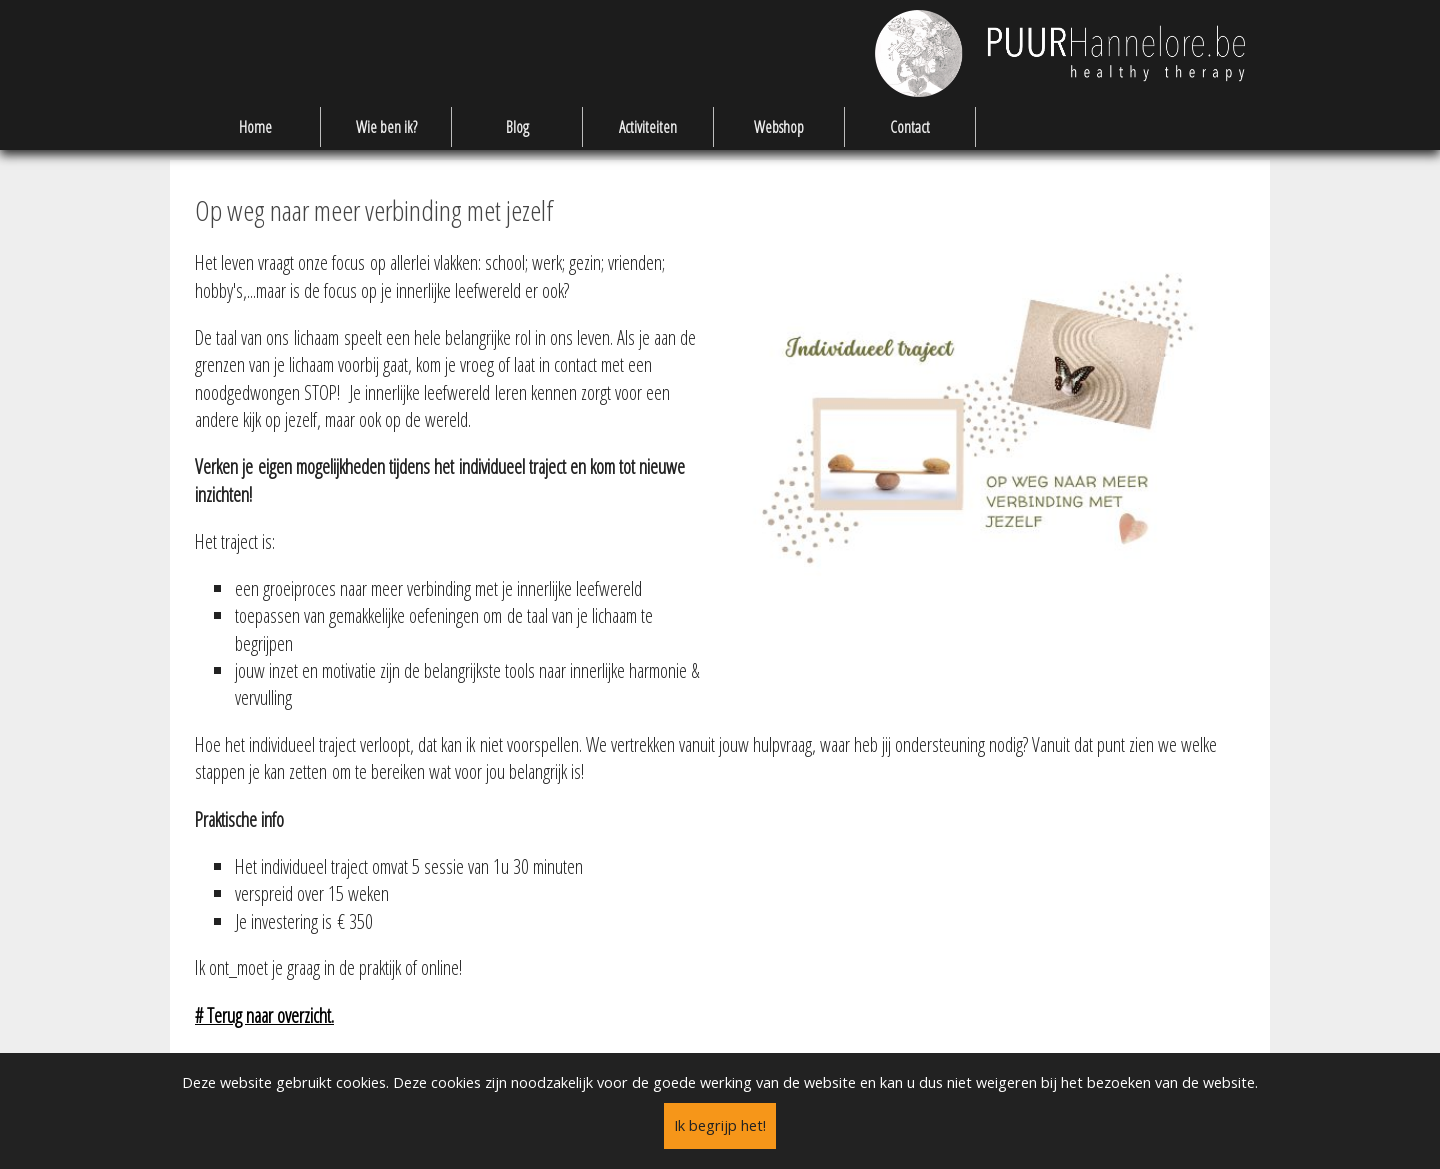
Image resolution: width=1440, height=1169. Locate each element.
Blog (517, 127)
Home (255, 127)
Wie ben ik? (386, 127)
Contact (910, 127)
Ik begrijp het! (720, 1125)
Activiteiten (648, 127)
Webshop (779, 127)
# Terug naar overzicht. (264, 1015)
